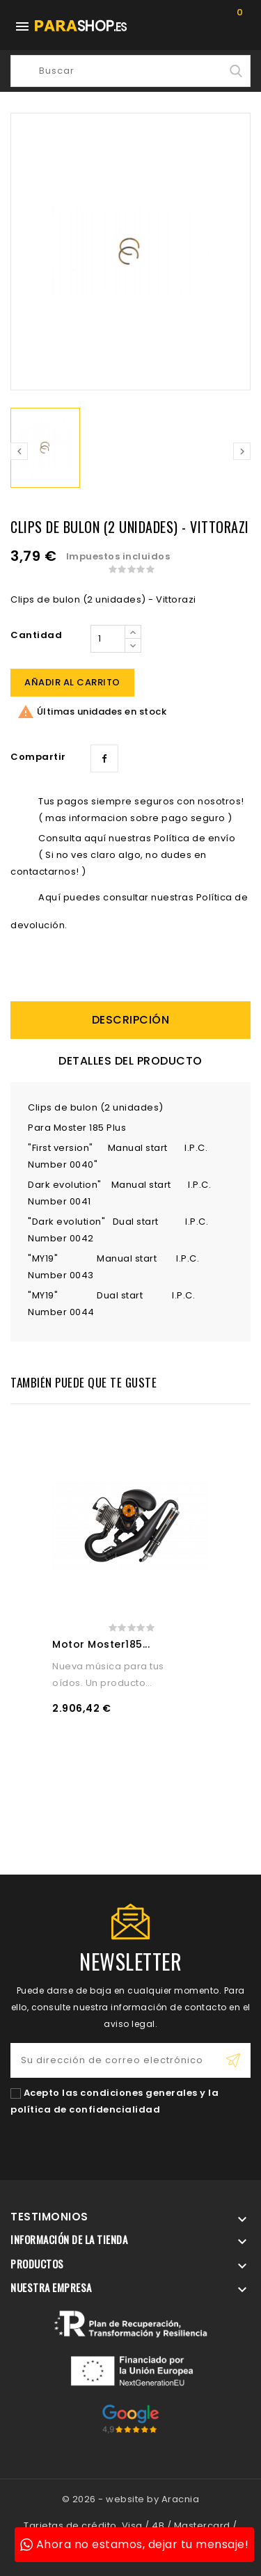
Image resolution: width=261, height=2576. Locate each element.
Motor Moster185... (101, 1644)
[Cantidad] (107, 639)
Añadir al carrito (72, 682)
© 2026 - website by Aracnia (131, 2499)
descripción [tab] (131, 1020)
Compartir (104, 758)
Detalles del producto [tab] (130, 1061)
